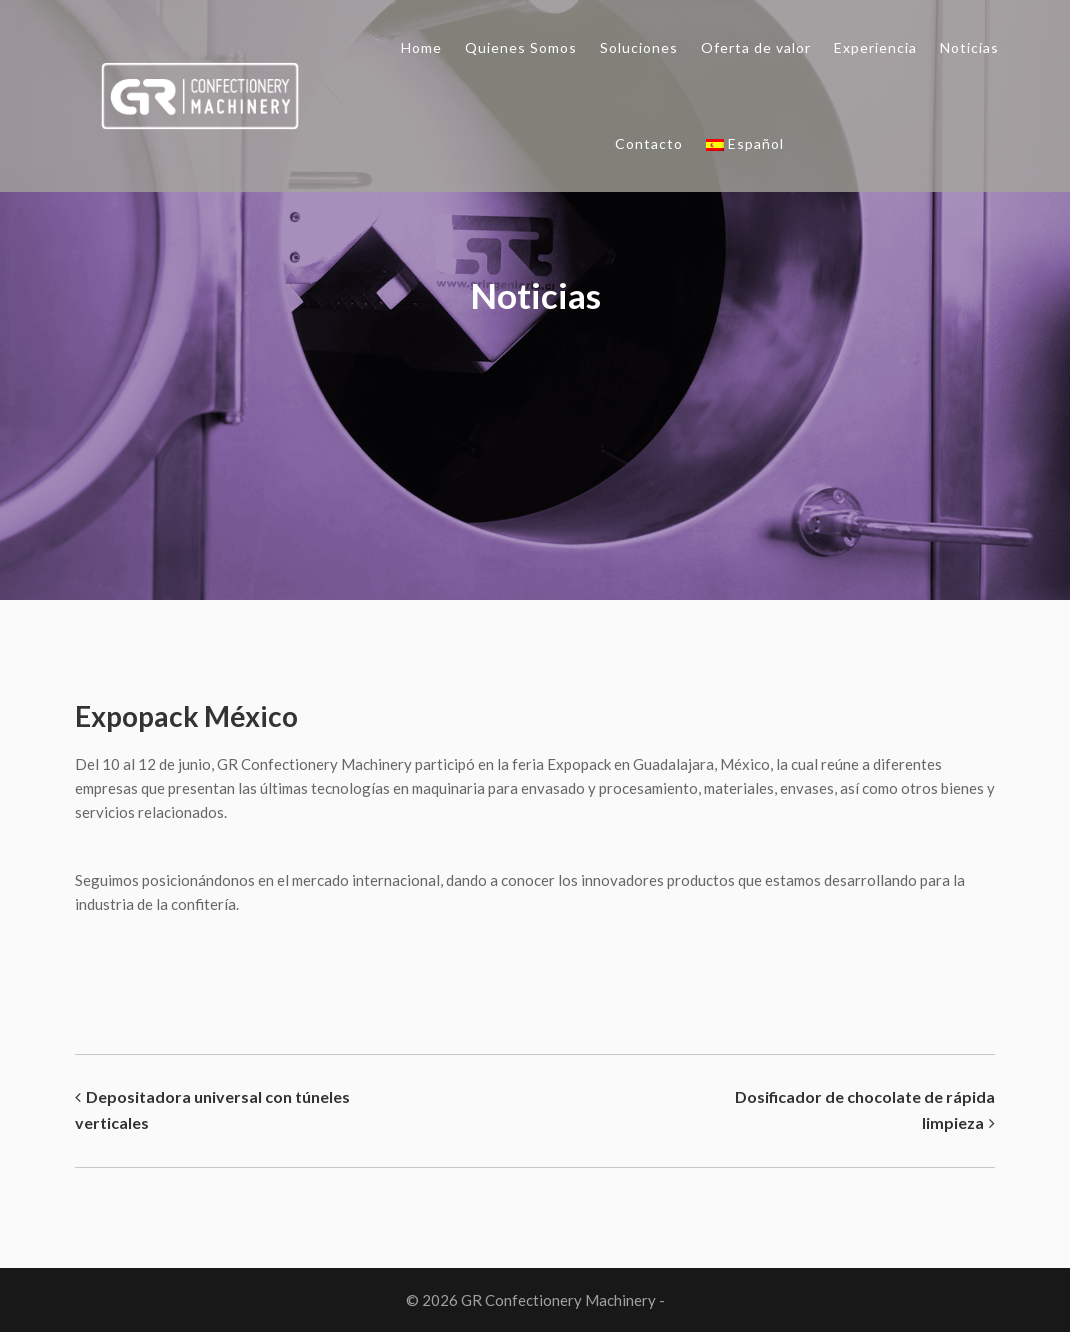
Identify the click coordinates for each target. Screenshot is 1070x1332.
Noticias (969, 47)
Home (421, 47)
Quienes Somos (521, 47)
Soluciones (639, 47)
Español (745, 143)
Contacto (649, 143)
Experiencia (875, 47)
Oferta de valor (756, 47)
